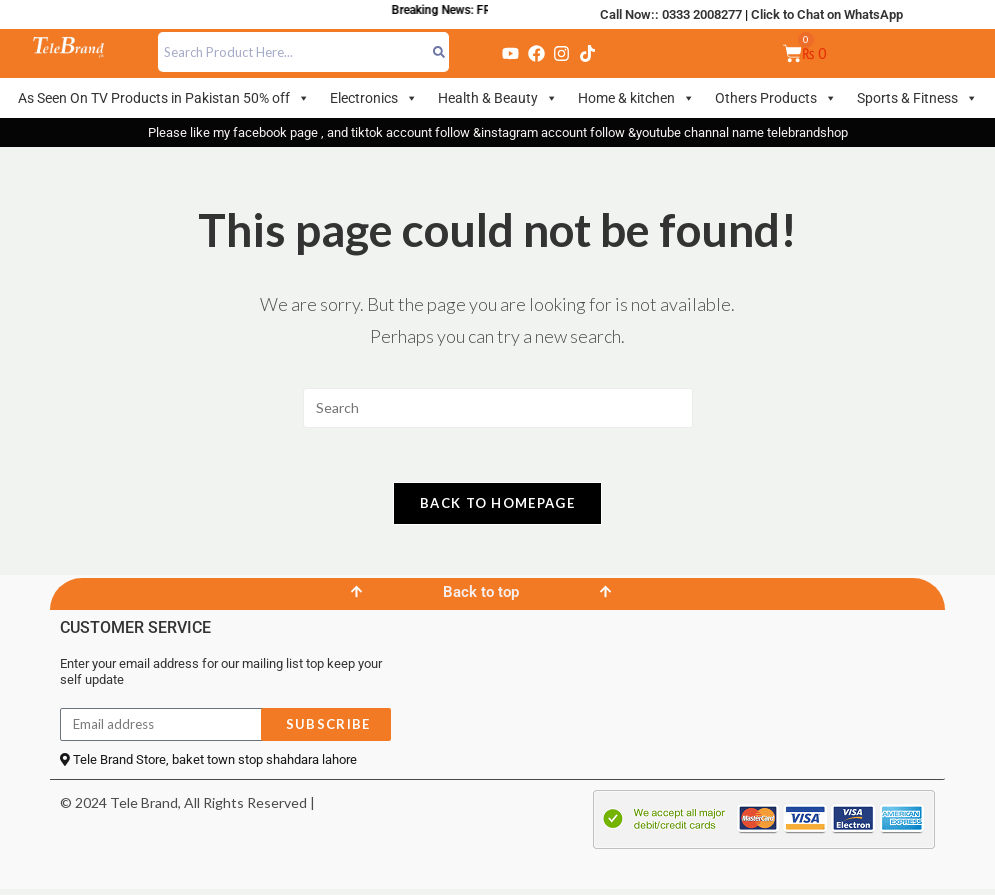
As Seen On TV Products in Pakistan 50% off (164, 98)
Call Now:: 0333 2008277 (671, 14)
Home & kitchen (636, 98)
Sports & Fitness (917, 98)
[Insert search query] (498, 408)
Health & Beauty (498, 98)
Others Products (776, 98)
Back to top (481, 598)
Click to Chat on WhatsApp (827, 14)
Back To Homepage (497, 509)
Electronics (374, 98)
